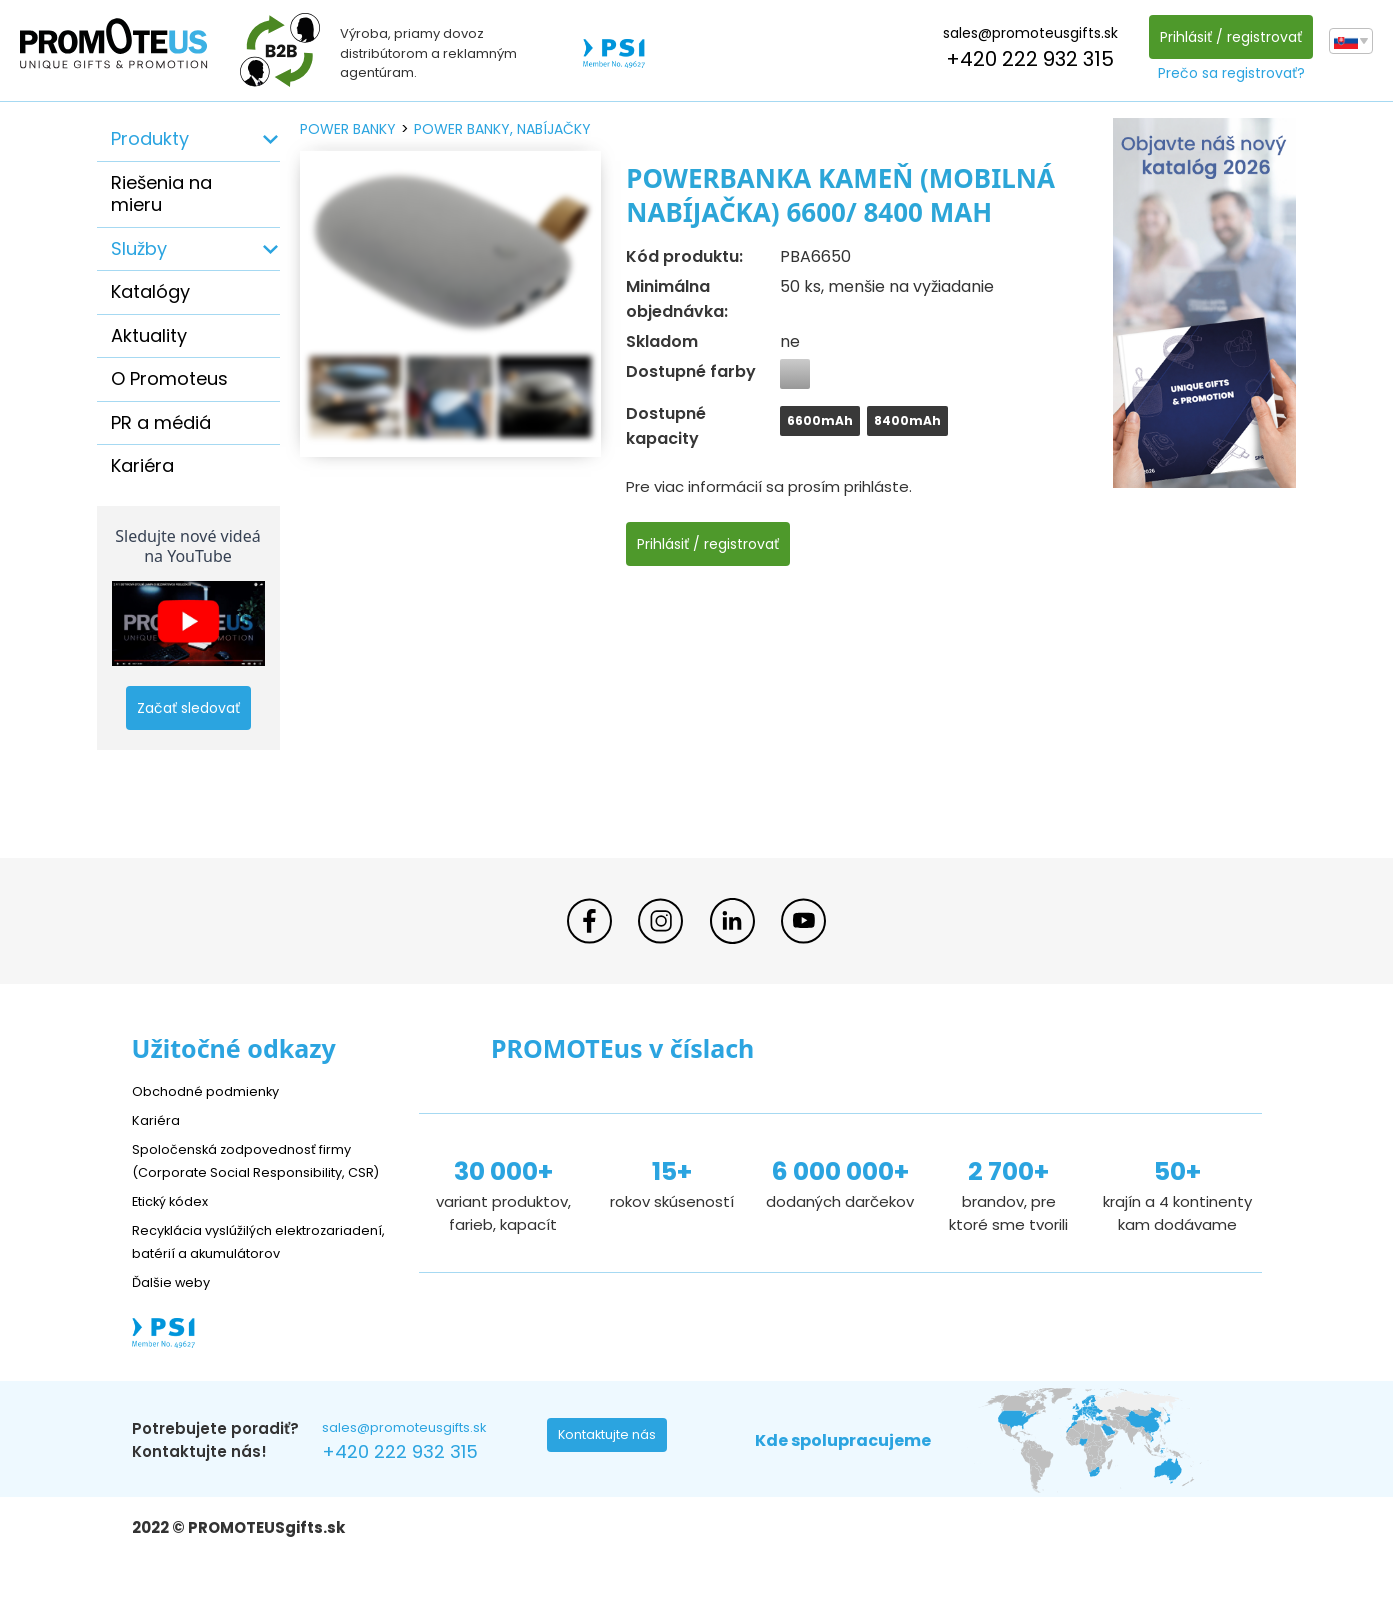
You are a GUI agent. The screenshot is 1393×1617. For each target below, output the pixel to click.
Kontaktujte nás (613, 1486)
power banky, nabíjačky (502, 129)
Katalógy (150, 291)
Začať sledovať (188, 708)
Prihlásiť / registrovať (1226, 37)
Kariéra (142, 465)
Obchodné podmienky (214, 1090)
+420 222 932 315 (1025, 59)
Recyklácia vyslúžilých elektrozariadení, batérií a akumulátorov (227, 1274)
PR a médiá (161, 422)
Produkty (150, 138)
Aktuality (149, 335)
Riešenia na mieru (161, 194)
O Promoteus (169, 378)
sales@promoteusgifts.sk (1025, 33)
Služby (139, 248)
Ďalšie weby (176, 1326)
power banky (348, 129)
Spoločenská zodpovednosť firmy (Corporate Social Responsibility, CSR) (256, 1170)
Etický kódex (176, 1222)
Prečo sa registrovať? (1226, 73)
